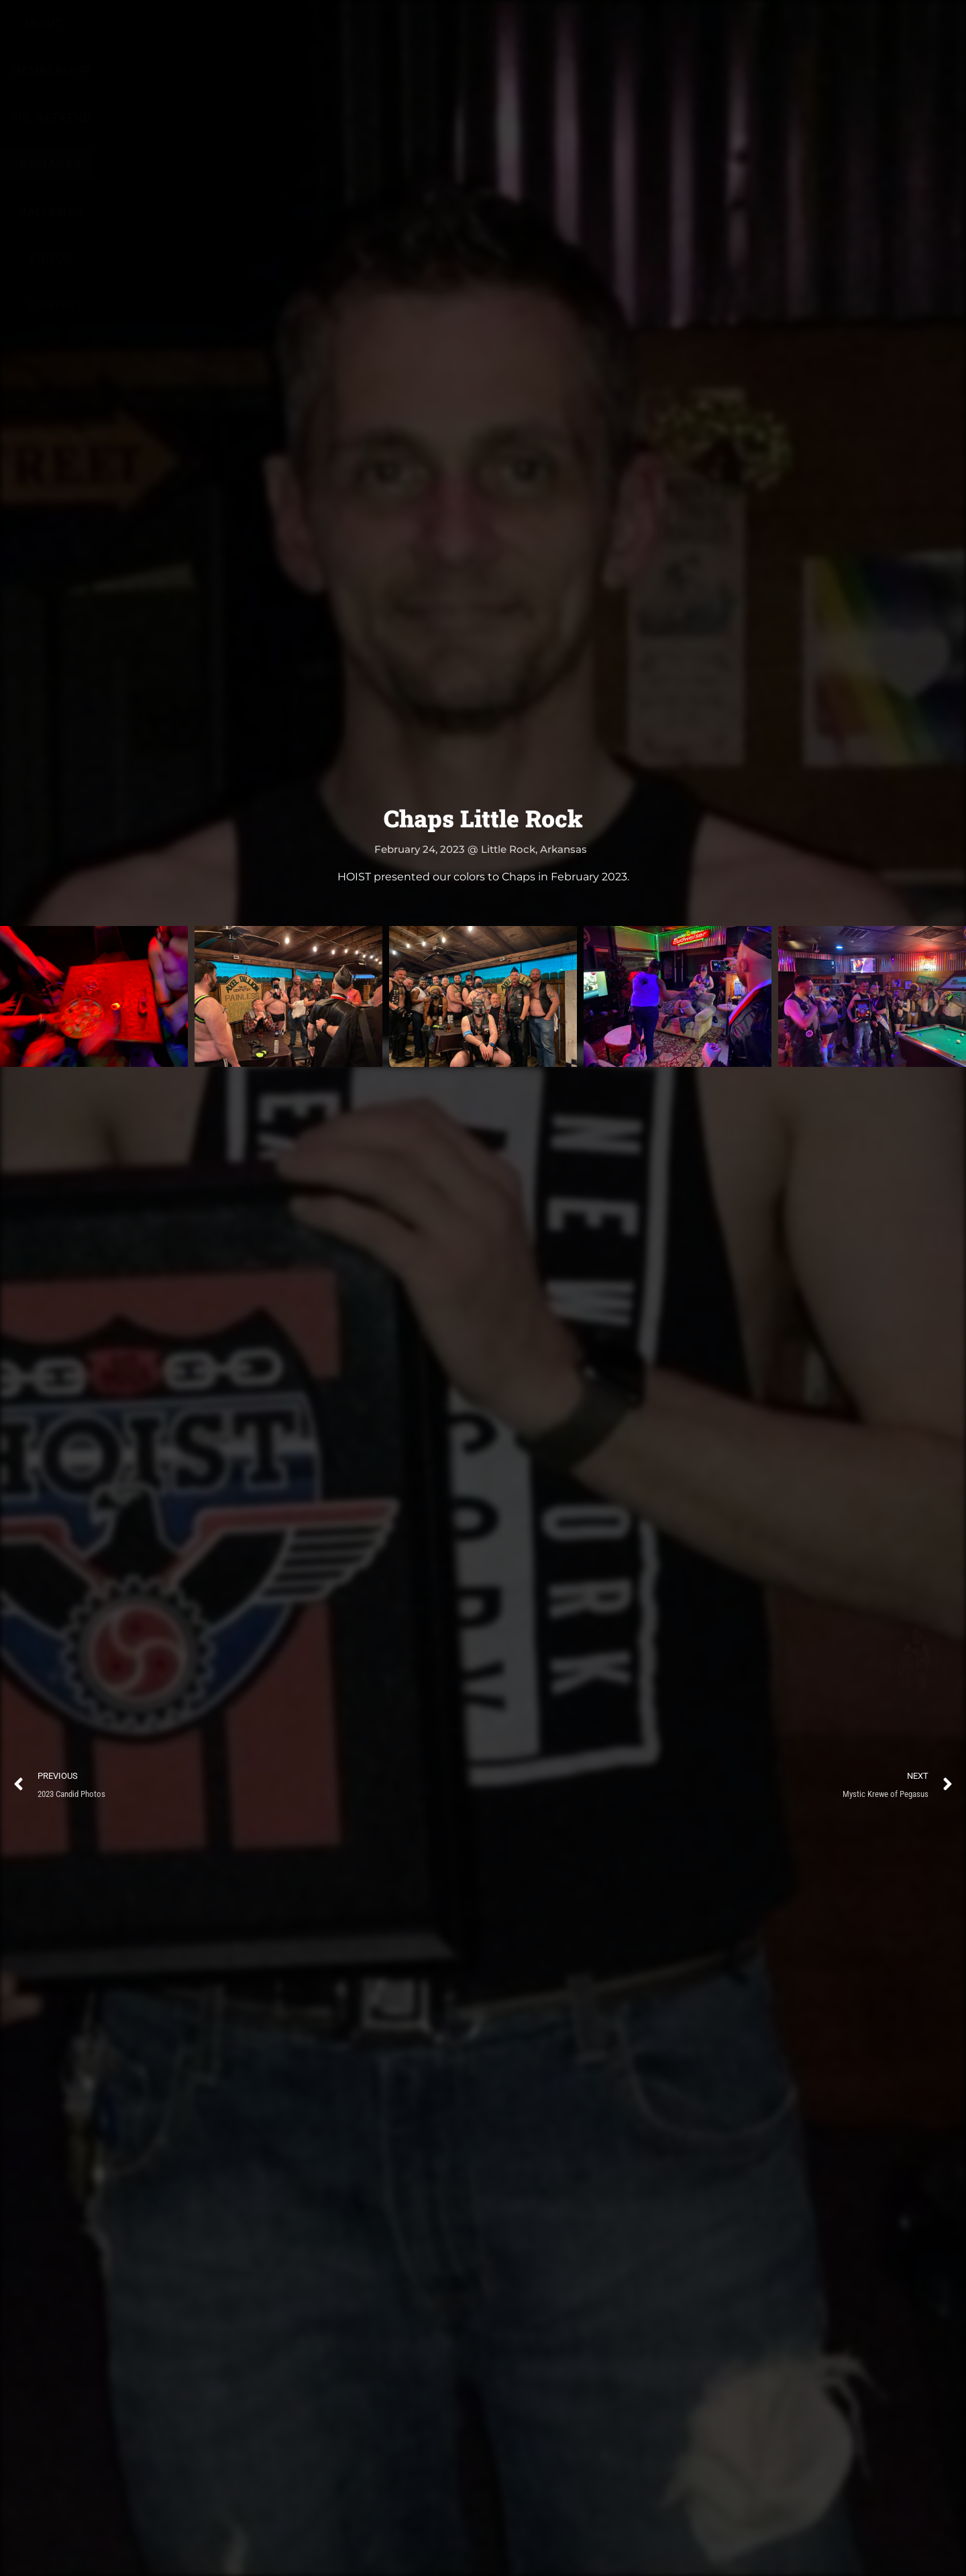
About (228, 33)
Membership (312, 33)
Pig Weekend (412, 33)
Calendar (504, 33)
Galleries (587, 33)
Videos (660, 33)
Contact (729, 33)
